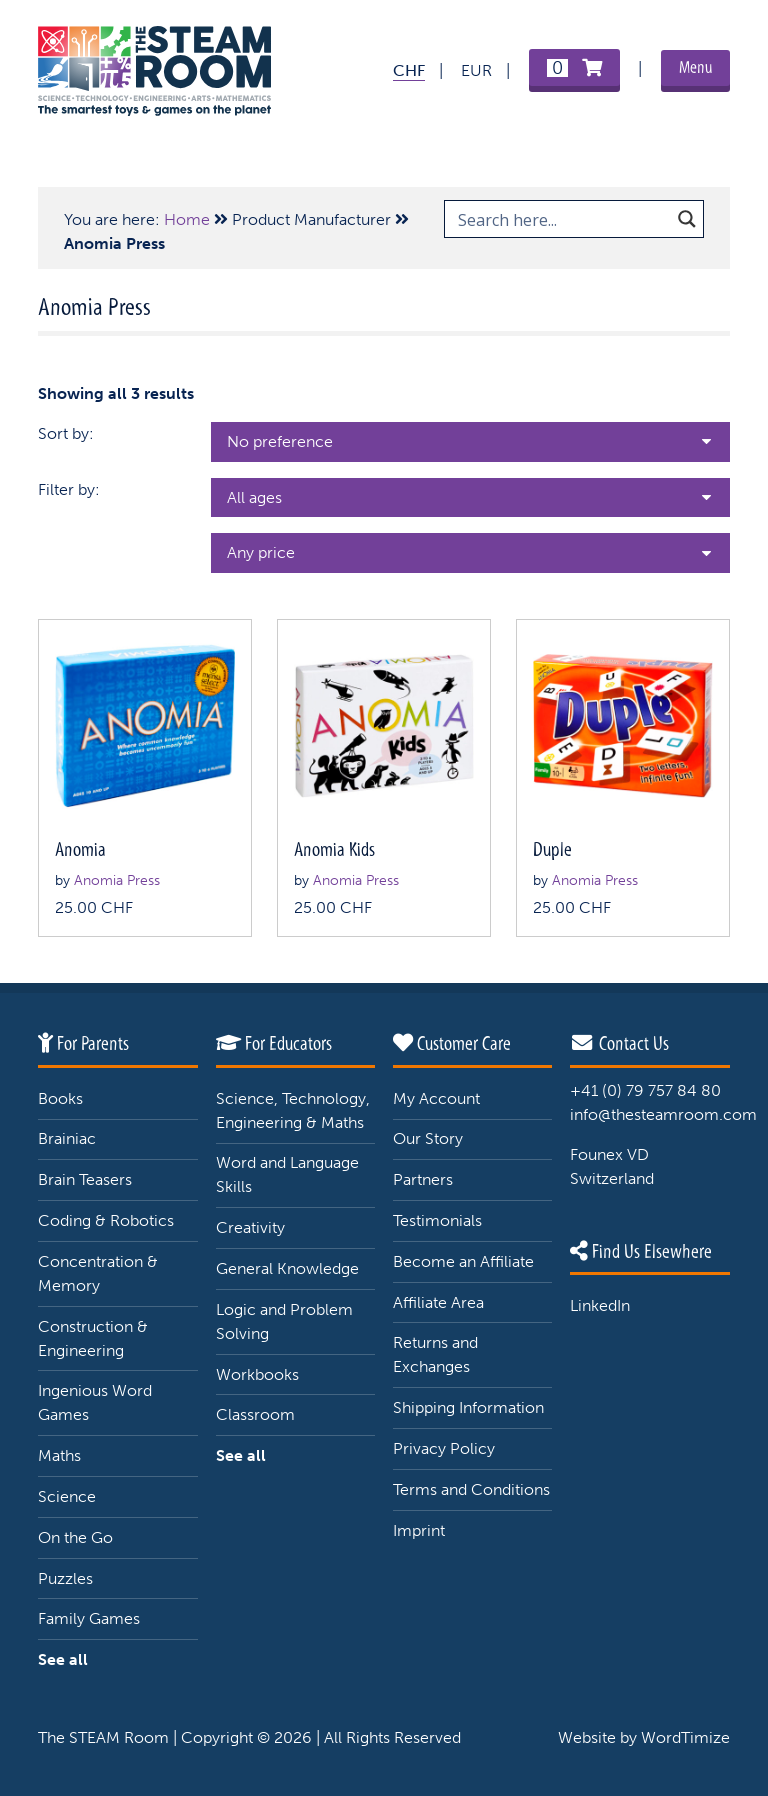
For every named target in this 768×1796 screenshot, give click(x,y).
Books (60, 1098)
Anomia (80, 849)
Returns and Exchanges (435, 1354)
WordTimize (685, 1737)
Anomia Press (117, 880)
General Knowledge (287, 1268)
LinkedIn (600, 1305)
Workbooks (257, 1374)
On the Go (75, 1537)
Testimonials (437, 1220)
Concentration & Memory (98, 1273)
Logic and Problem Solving (284, 1321)
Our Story (428, 1138)
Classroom (255, 1414)
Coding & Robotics (106, 1220)
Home (187, 219)
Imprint (419, 1530)
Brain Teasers (85, 1179)
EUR (476, 70)
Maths (59, 1455)
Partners (423, 1179)
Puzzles (65, 1578)
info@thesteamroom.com (663, 1114)
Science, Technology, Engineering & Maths (293, 1110)
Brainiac (67, 1138)
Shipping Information (468, 1407)
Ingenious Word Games (95, 1402)
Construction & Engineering (93, 1338)
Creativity (250, 1227)
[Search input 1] (561, 219)
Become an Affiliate (463, 1261)
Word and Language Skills (287, 1174)
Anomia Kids (334, 849)
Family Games (89, 1618)
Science (67, 1496)
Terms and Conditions (471, 1489)
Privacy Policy (444, 1448)
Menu (695, 67)
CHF (409, 70)
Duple (552, 849)
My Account (436, 1098)
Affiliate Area (438, 1302)
